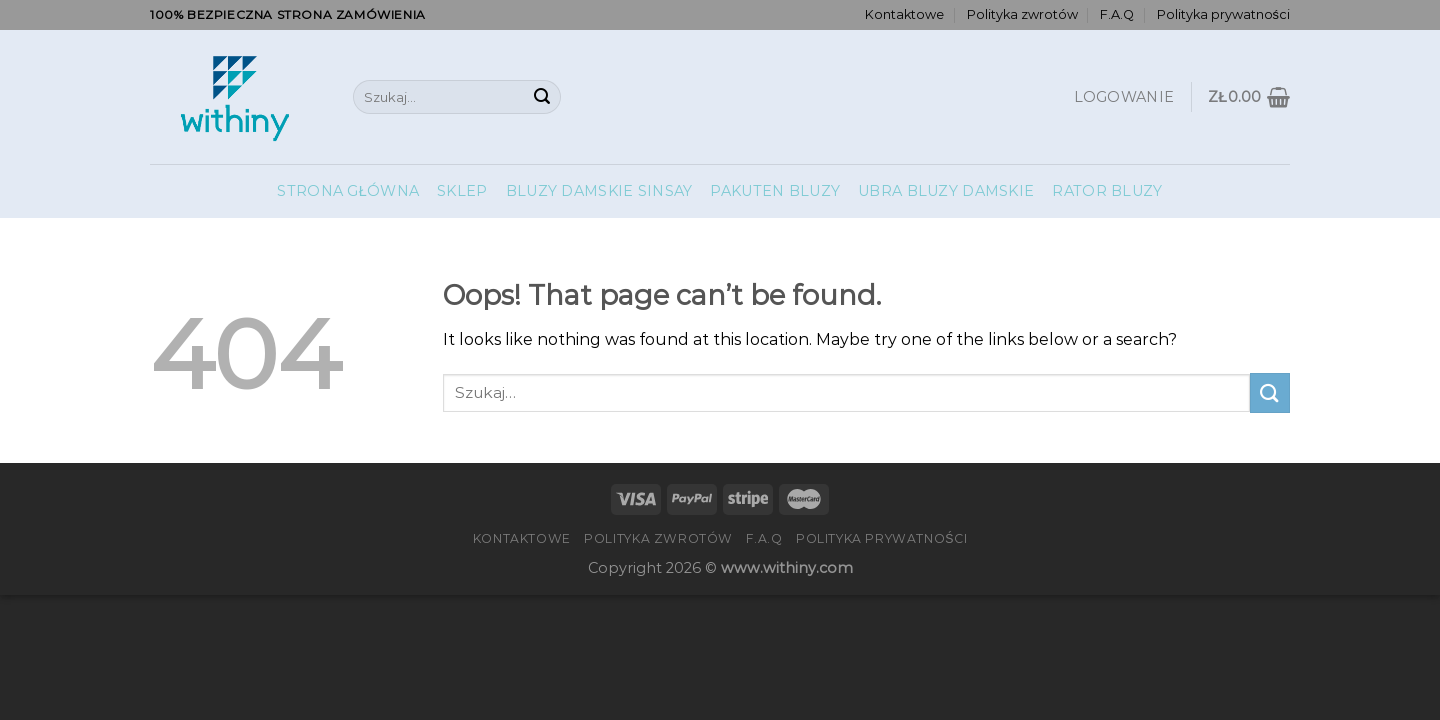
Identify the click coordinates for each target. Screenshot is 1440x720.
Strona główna (348, 191)
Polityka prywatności (1223, 14)
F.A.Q (1117, 14)
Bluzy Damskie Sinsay (599, 191)
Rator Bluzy (1107, 191)
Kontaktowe (904, 14)
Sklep (462, 191)
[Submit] (542, 97)
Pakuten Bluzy (775, 191)
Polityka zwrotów (1022, 14)
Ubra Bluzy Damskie (946, 191)
